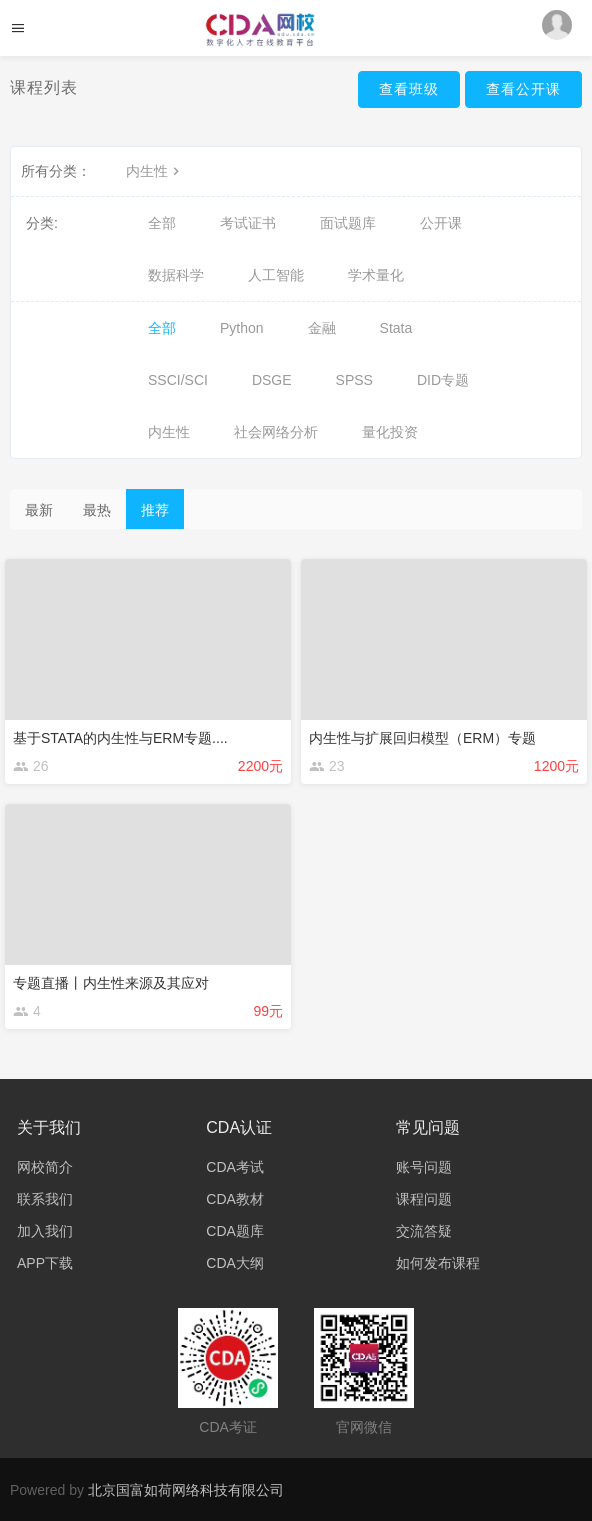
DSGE (272, 380)
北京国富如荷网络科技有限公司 (186, 1490)
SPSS (354, 380)
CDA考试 (235, 1167)
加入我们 (45, 1231)
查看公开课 (523, 89)
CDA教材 (235, 1199)
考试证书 (248, 223)
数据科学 (176, 275)
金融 (322, 328)
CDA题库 (235, 1231)
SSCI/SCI (178, 380)
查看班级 (409, 89)
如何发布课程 (438, 1263)
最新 (39, 510)
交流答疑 (424, 1231)
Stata (396, 328)
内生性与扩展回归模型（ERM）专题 (422, 738)
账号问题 (424, 1167)
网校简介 (45, 1167)
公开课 (441, 223)
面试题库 (348, 223)
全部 (162, 223)
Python (242, 328)
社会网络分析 (276, 432)
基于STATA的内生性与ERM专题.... (120, 738)
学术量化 (376, 275)
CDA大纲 (235, 1263)
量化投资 (390, 432)
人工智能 (276, 275)
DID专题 (443, 380)
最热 (97, 510)
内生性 (155, 171)
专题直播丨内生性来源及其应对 (111, 983)
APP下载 (45, 1263)
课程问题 (424, 1199)
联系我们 (45, 1199)
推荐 (155, 510)
